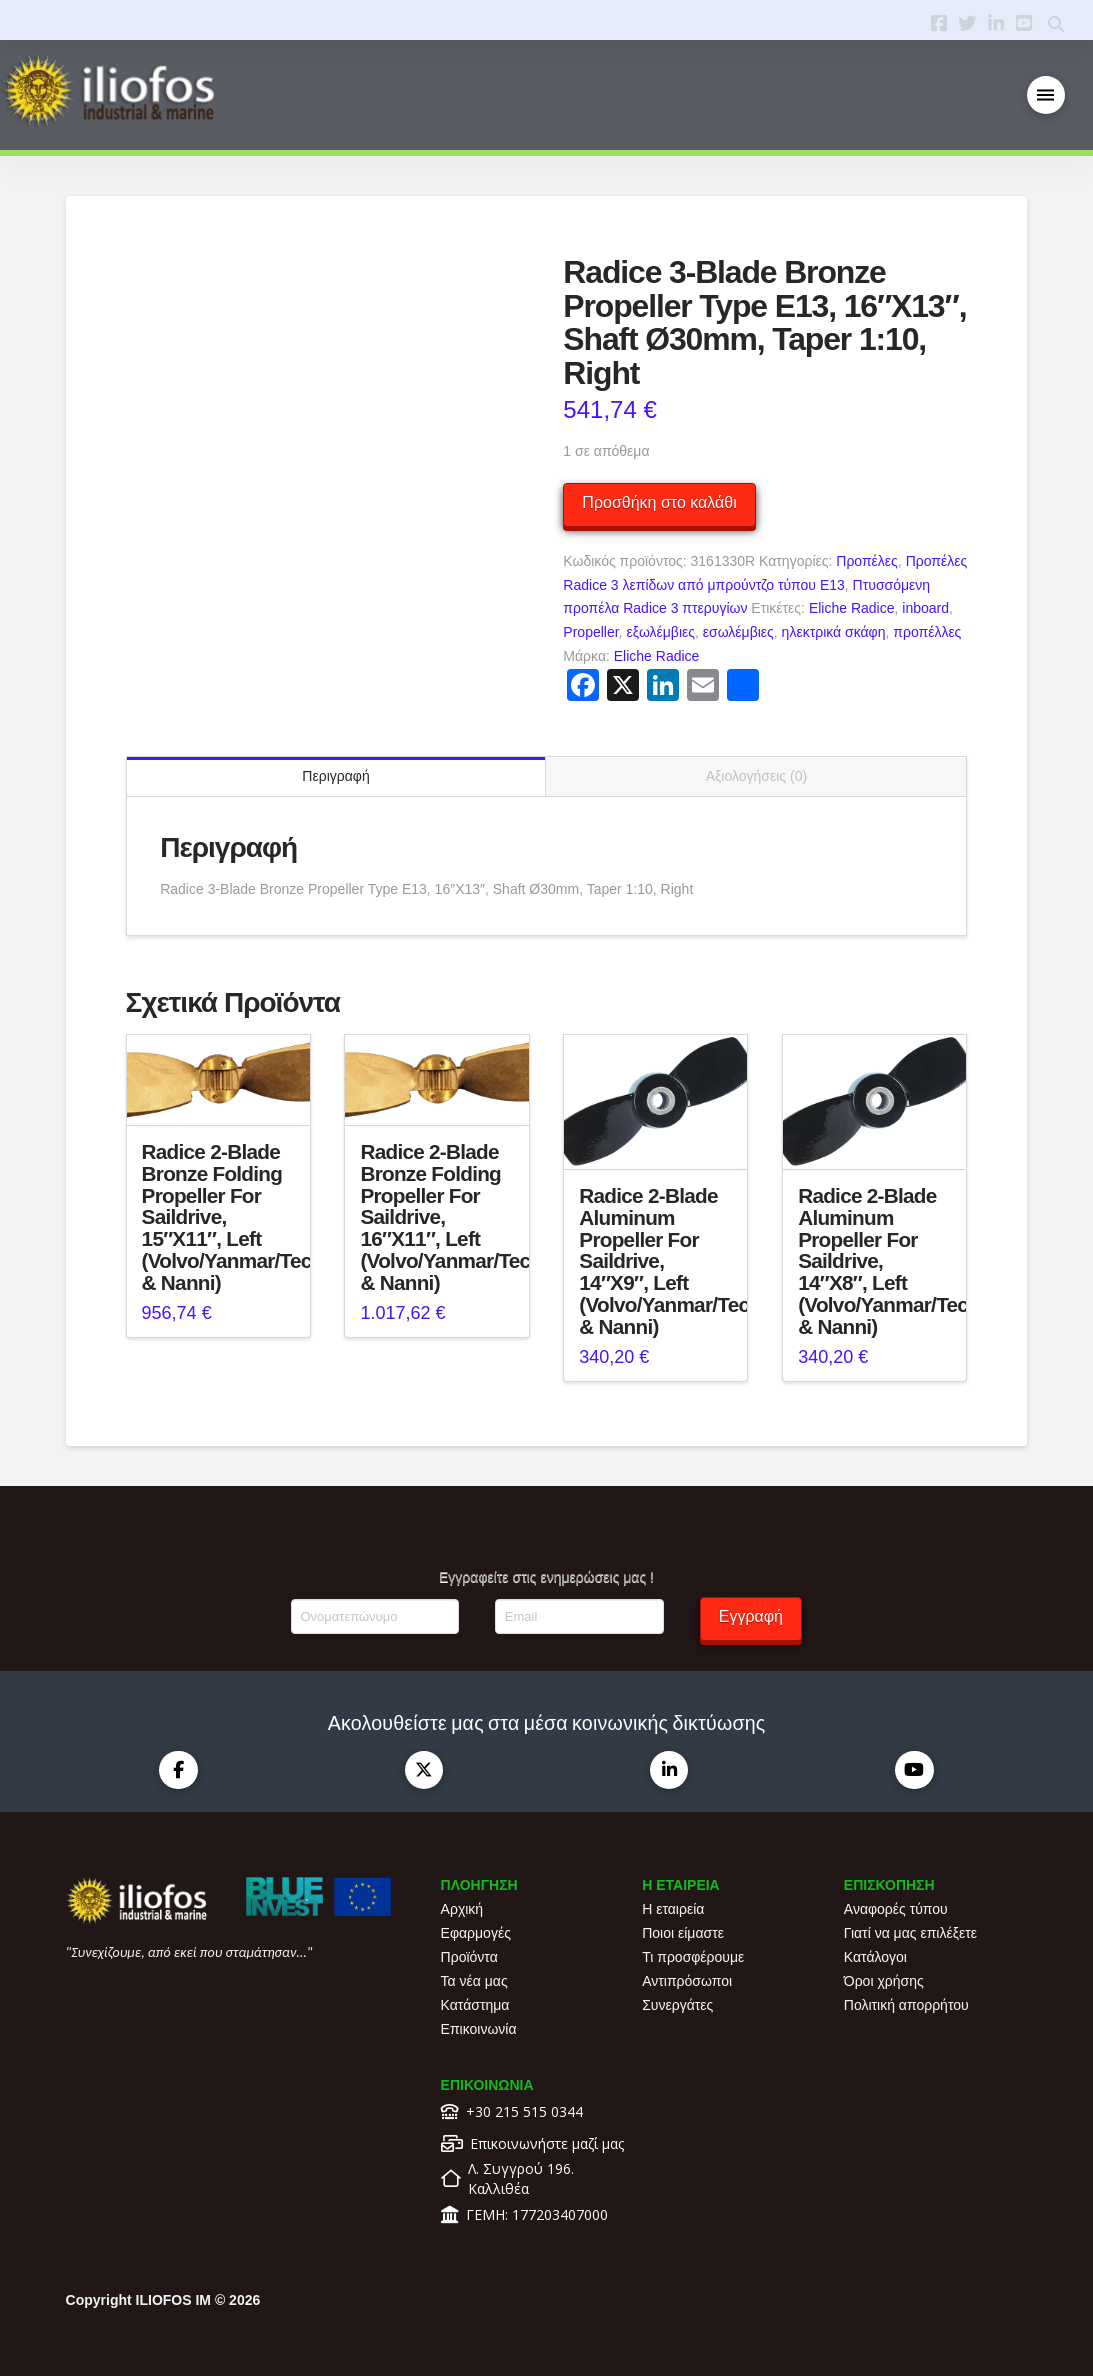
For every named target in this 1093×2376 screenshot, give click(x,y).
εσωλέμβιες (738, 632)
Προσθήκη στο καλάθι (659, 502)
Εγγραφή (751, 1616)
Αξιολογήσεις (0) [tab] (756, 776)
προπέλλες (927, 632)
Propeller (590, 632)
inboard (925, 608)
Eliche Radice (852, 608)
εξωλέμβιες (660, 632)
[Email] (579, 1616)
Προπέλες (867, 561)
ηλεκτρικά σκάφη (834, 632)
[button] (1046, 95)
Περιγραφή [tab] (335, 776)
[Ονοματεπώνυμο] (375, 1616)
